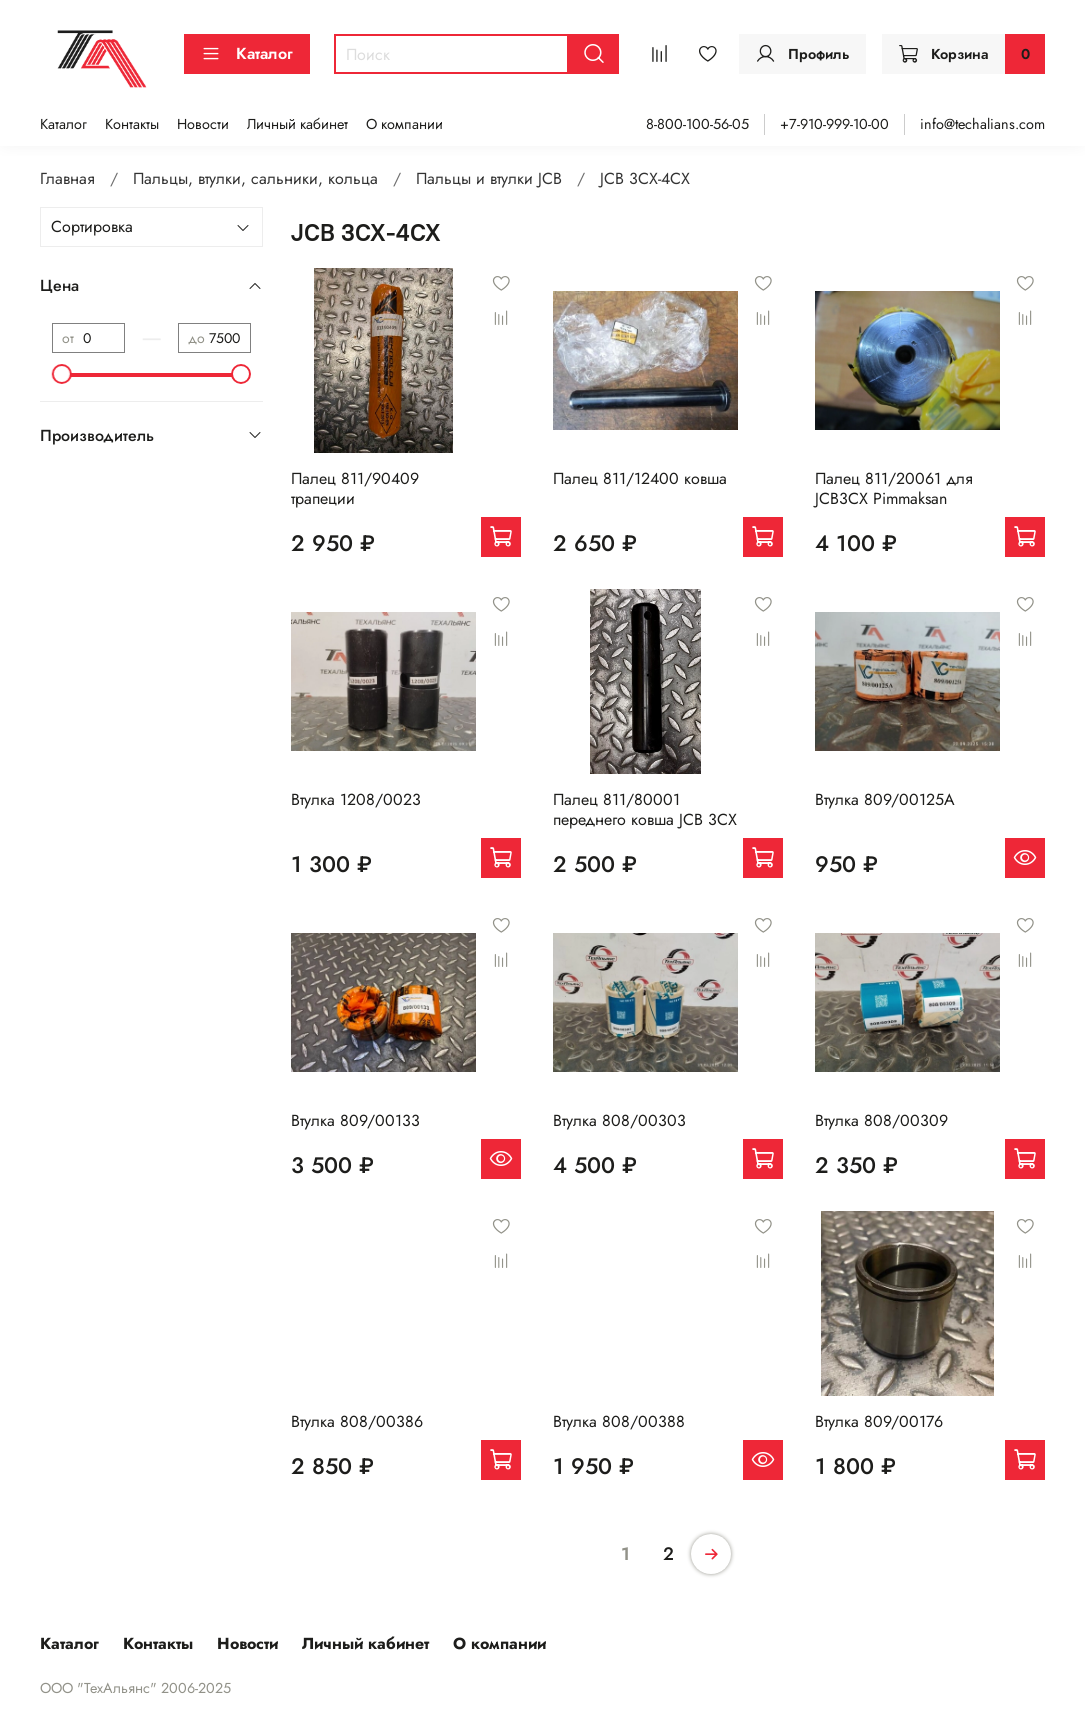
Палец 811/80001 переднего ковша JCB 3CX (645, 809)
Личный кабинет (297, 124)
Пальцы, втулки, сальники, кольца (255, 178)
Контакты (132, 124)
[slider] (62, 374)
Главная (67, 178)
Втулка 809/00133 (355, 1120)
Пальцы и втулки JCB (489, 178)
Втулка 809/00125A (885, 799)
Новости (203, 124)
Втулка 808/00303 (619, 1120)
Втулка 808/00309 (881, 1120)
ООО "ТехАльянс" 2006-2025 (135, 1688)
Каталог (247, 53)
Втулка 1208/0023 (356, 799)
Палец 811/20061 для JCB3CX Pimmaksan (894, 488)
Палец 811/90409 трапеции (355, 488)
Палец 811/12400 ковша (640, 478)
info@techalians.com (982, 124)
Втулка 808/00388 (619, 1421)
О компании (404, 124)
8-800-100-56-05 (697, 124)
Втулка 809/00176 (879, 1421)
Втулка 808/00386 (357, 1421)
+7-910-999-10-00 (834, 124)
